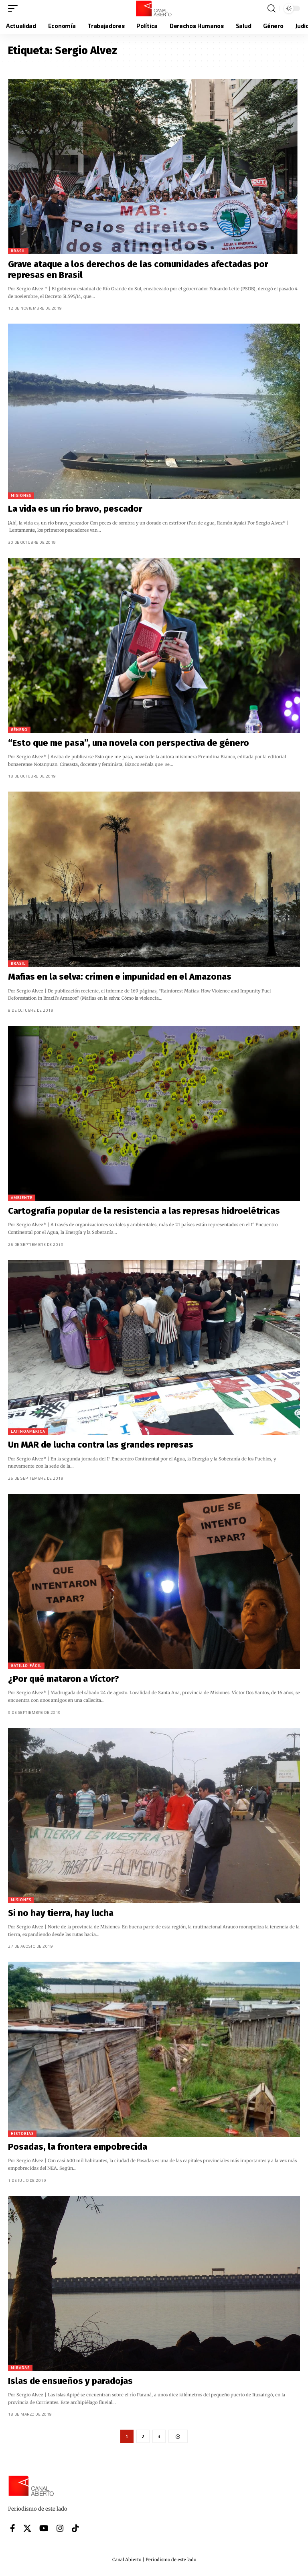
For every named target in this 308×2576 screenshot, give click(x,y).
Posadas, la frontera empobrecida (77, 2146)
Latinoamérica (28, 1431)
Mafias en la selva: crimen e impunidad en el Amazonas (119, 976)
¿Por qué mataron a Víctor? (63, 1678)
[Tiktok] (75, 2528)
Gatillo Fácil (26, 1665)
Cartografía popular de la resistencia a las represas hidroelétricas (144, 1210)
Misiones (21, 495)
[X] (27, 2528)
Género (19, 729)
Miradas (20, 2367)
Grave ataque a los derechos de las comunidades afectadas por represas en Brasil (138, 269)
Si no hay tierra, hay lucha (60, 1913)
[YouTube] (44, 2528)
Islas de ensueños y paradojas (70, 2381)
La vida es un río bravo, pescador (75, 508)
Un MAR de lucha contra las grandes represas (100, 1444)
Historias (22, 2133)
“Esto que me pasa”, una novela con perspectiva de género (128, 742)
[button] (15, 8)
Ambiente (21, 1197)
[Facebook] (12, 2528)
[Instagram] (60, 2528)
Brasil (18, 250)
